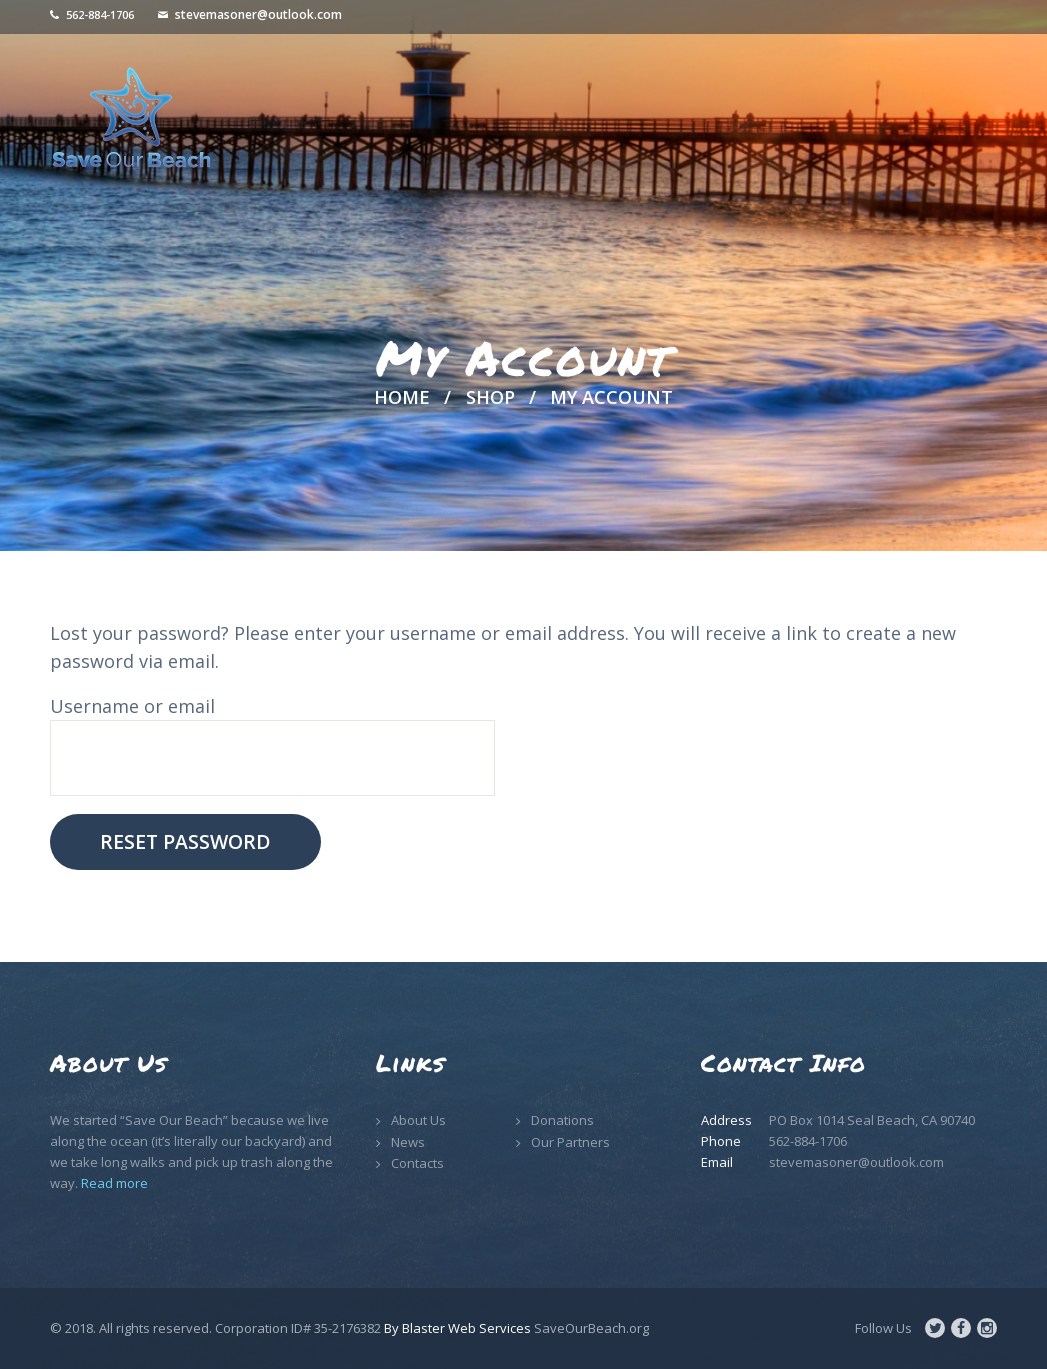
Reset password (185, 841)
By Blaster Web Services (457, 1328)
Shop (490, 397)
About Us (418, 1120)
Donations (562, 1120)
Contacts (417, 1163)
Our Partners (570, 1142)
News (408, 1142)
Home (402, 397)
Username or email (132, 706)
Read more (114, 1183)
